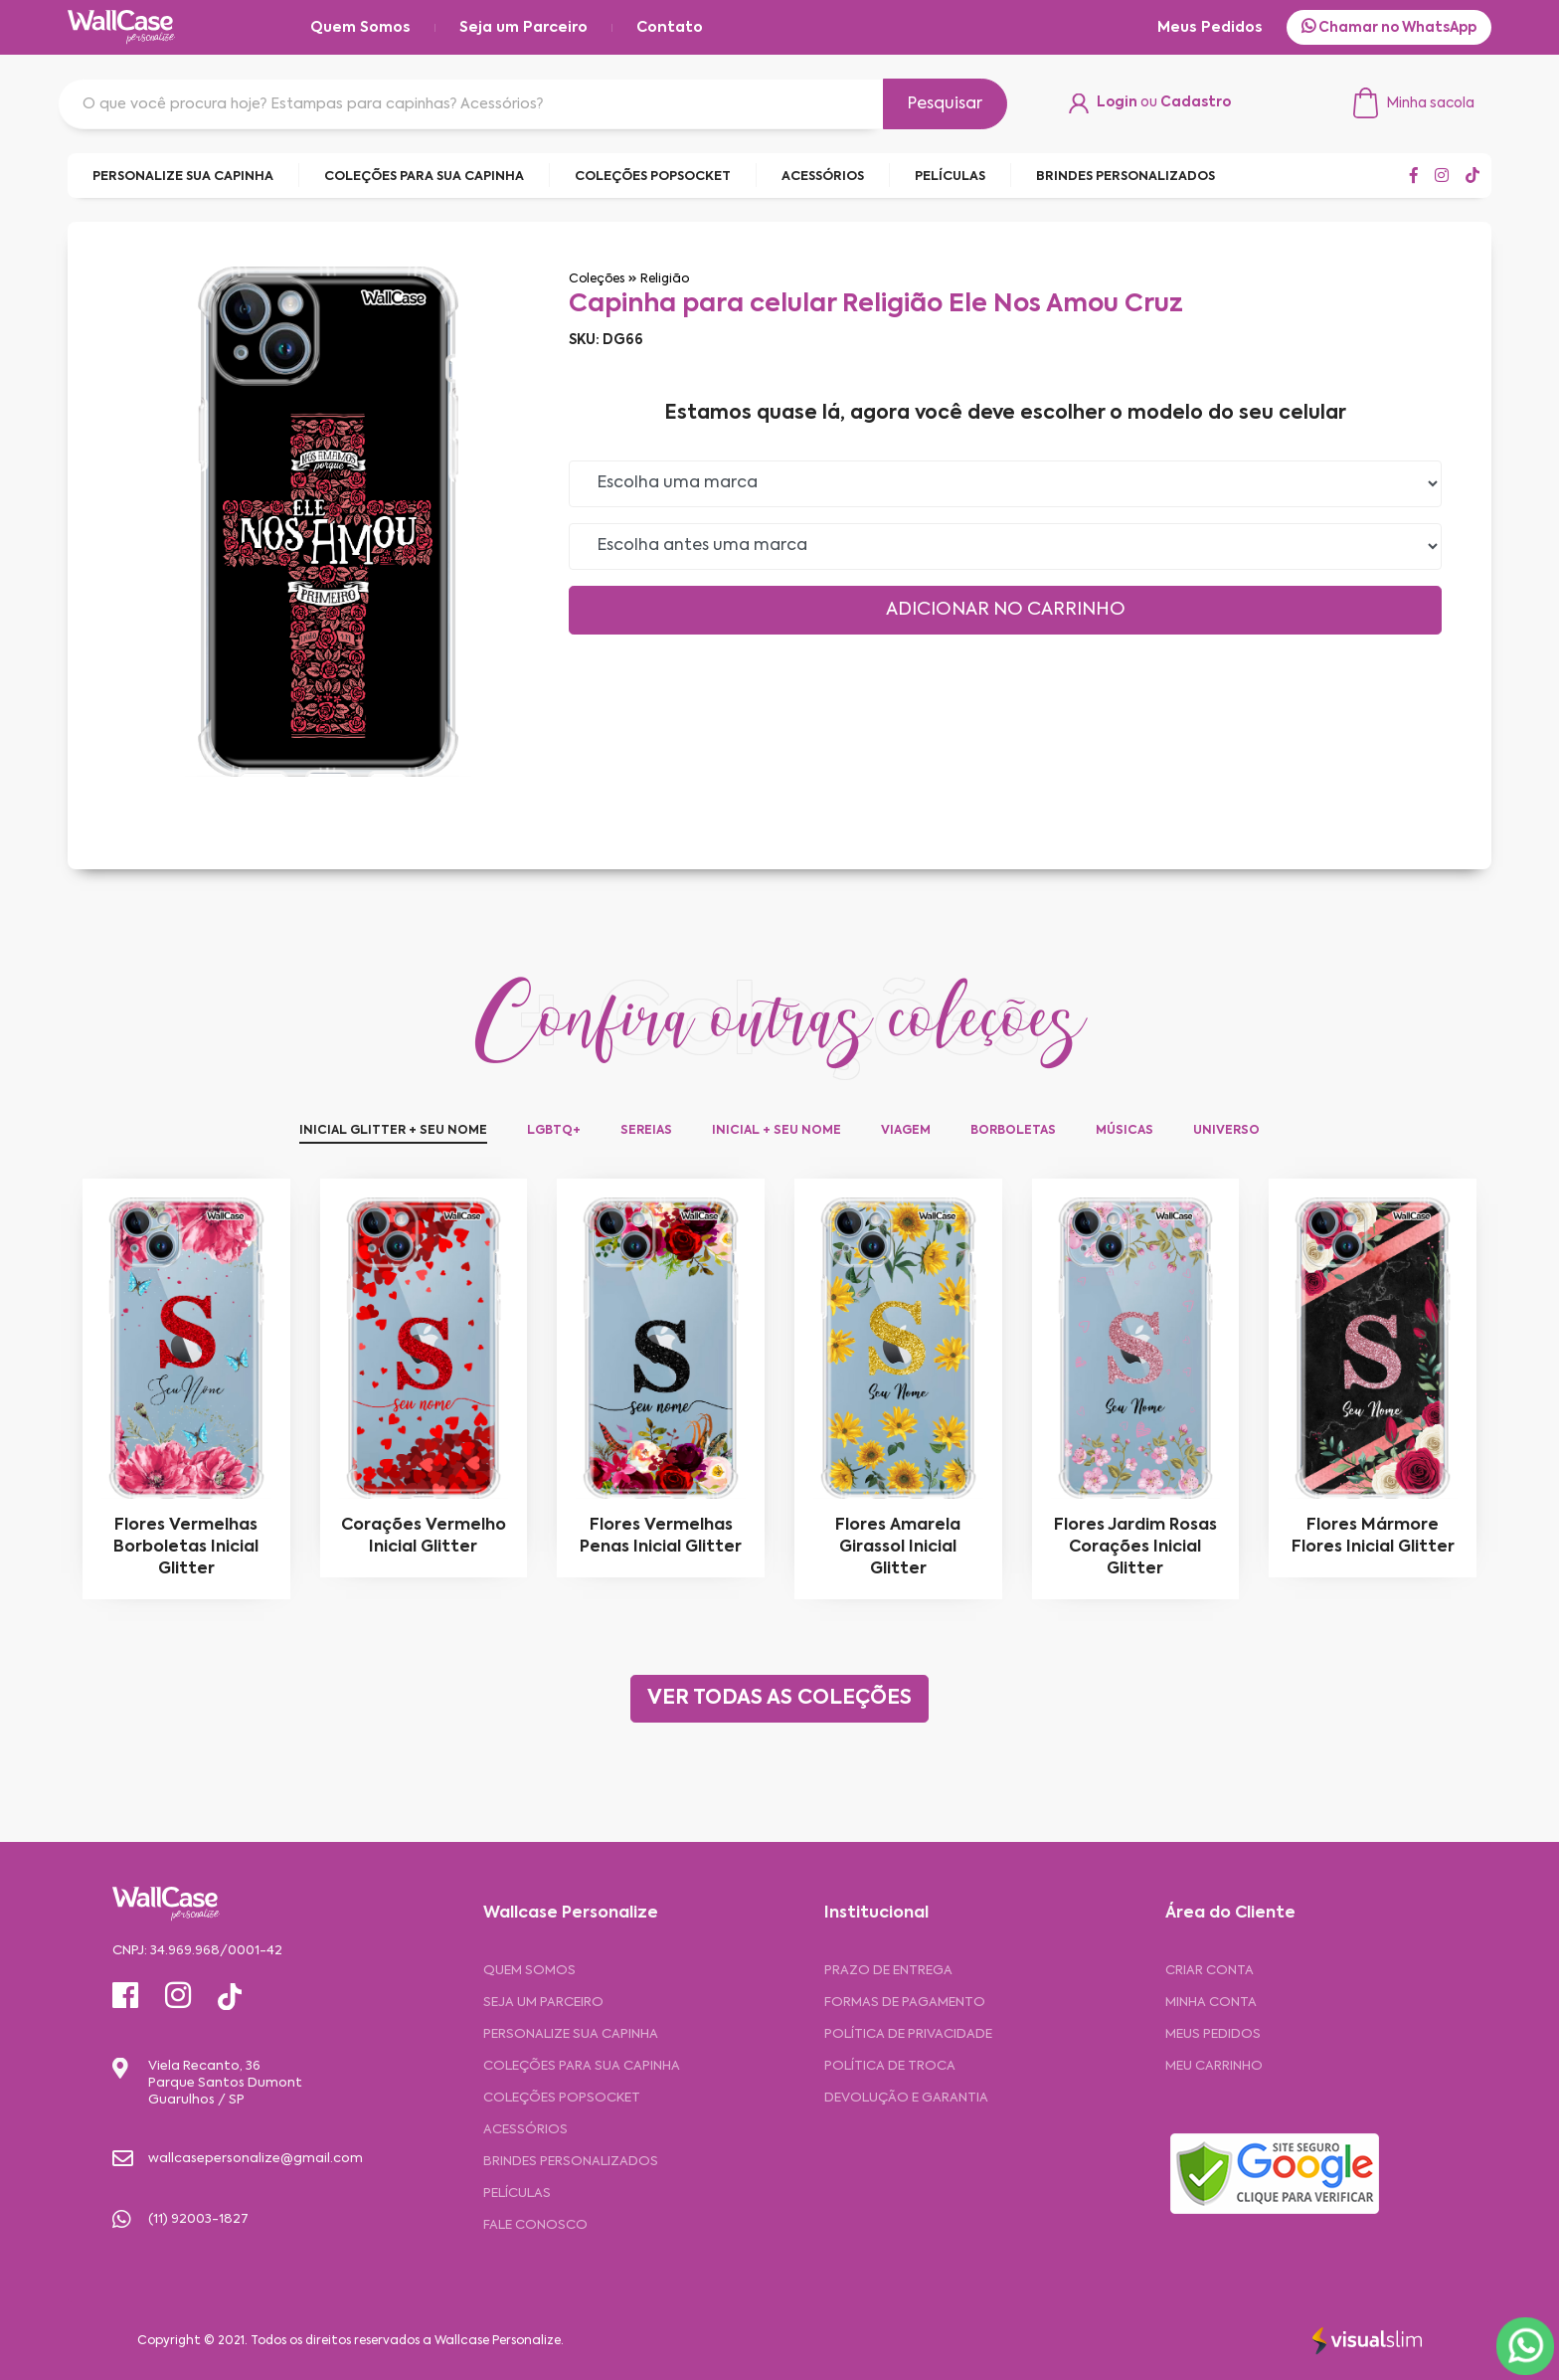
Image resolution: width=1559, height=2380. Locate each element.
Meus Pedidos (1210, 28)
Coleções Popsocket (561, 2098)
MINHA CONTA (1211, 2002)
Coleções (596, 279)
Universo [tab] (1226, 1131)
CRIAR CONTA (1209, 1970)
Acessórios (525, 2129)
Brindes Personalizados (570, 2161)
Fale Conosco (535, 2225)
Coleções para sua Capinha (581, 2066)
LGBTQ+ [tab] (554, 1131)
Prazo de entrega (888, 1970)
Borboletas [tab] (1013, 1131)
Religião (664, 279)
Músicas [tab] (1124, 1131)
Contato (669, 28)
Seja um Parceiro (523, 28)
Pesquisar (945, 104)
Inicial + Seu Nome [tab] (776, 1131)
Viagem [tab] (906, 1131)
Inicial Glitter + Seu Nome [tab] (393, 1131)
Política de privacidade (908, 2034)
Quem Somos (360, 28)
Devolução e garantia (906, 2098)
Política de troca (889, 2066)
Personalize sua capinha (570, 2034)
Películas (517, 2193)
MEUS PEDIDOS (1213, 2034)
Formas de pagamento (904, 2002)
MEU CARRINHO (1214, 2066)
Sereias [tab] (646, 1131)
